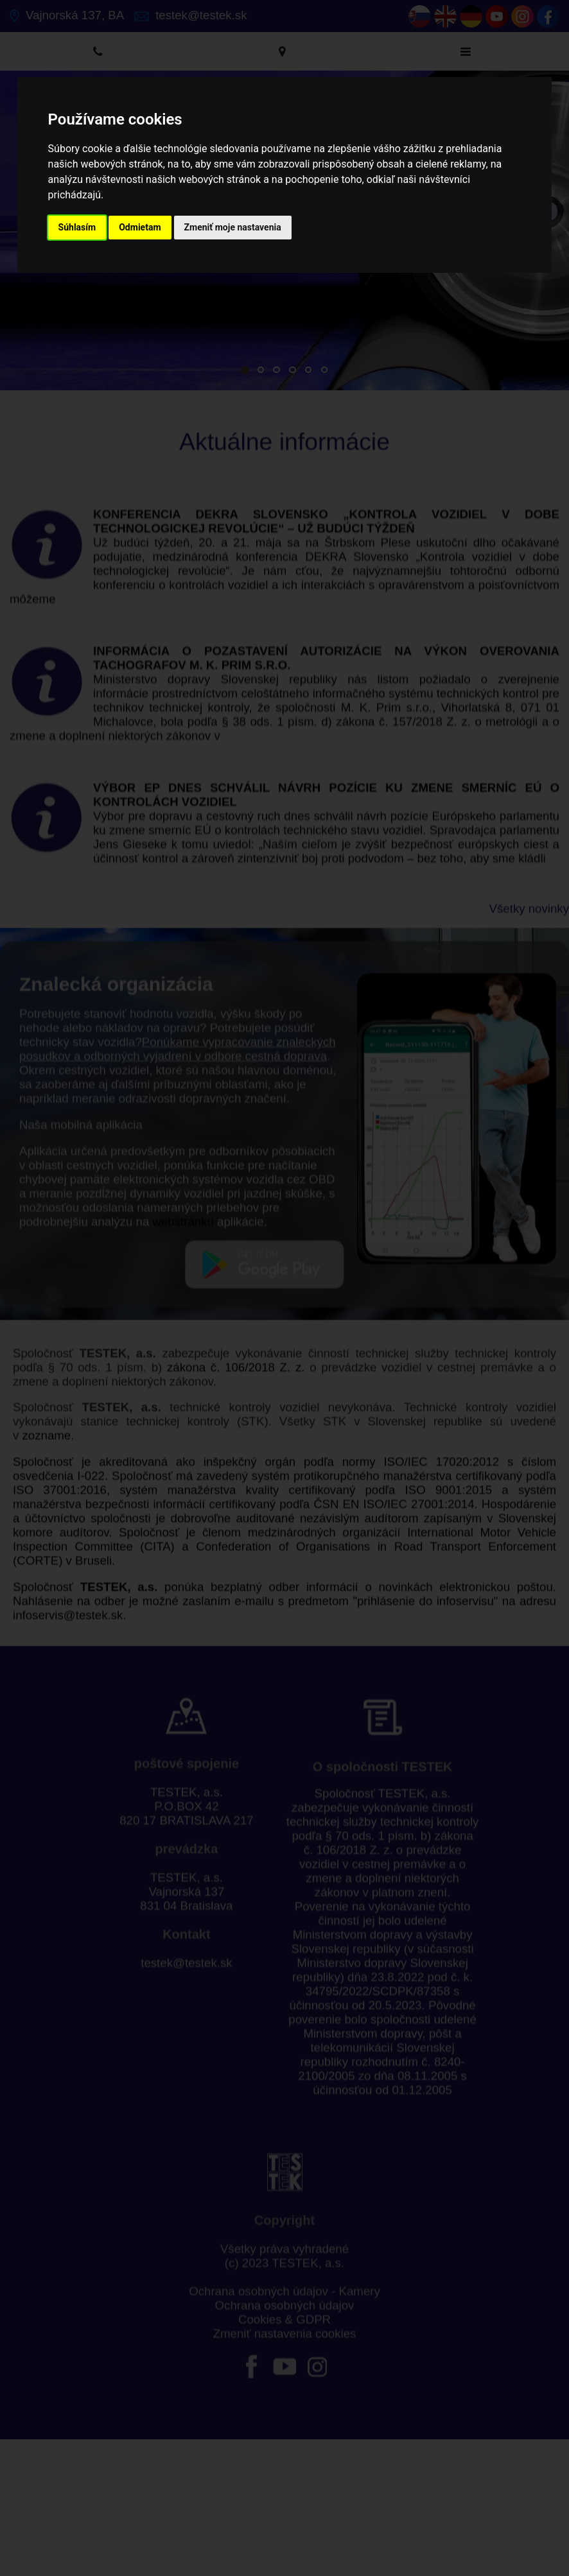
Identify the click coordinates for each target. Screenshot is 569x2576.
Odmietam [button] (140, 227)
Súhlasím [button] (77, 227)
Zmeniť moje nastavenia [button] (232, 227)
